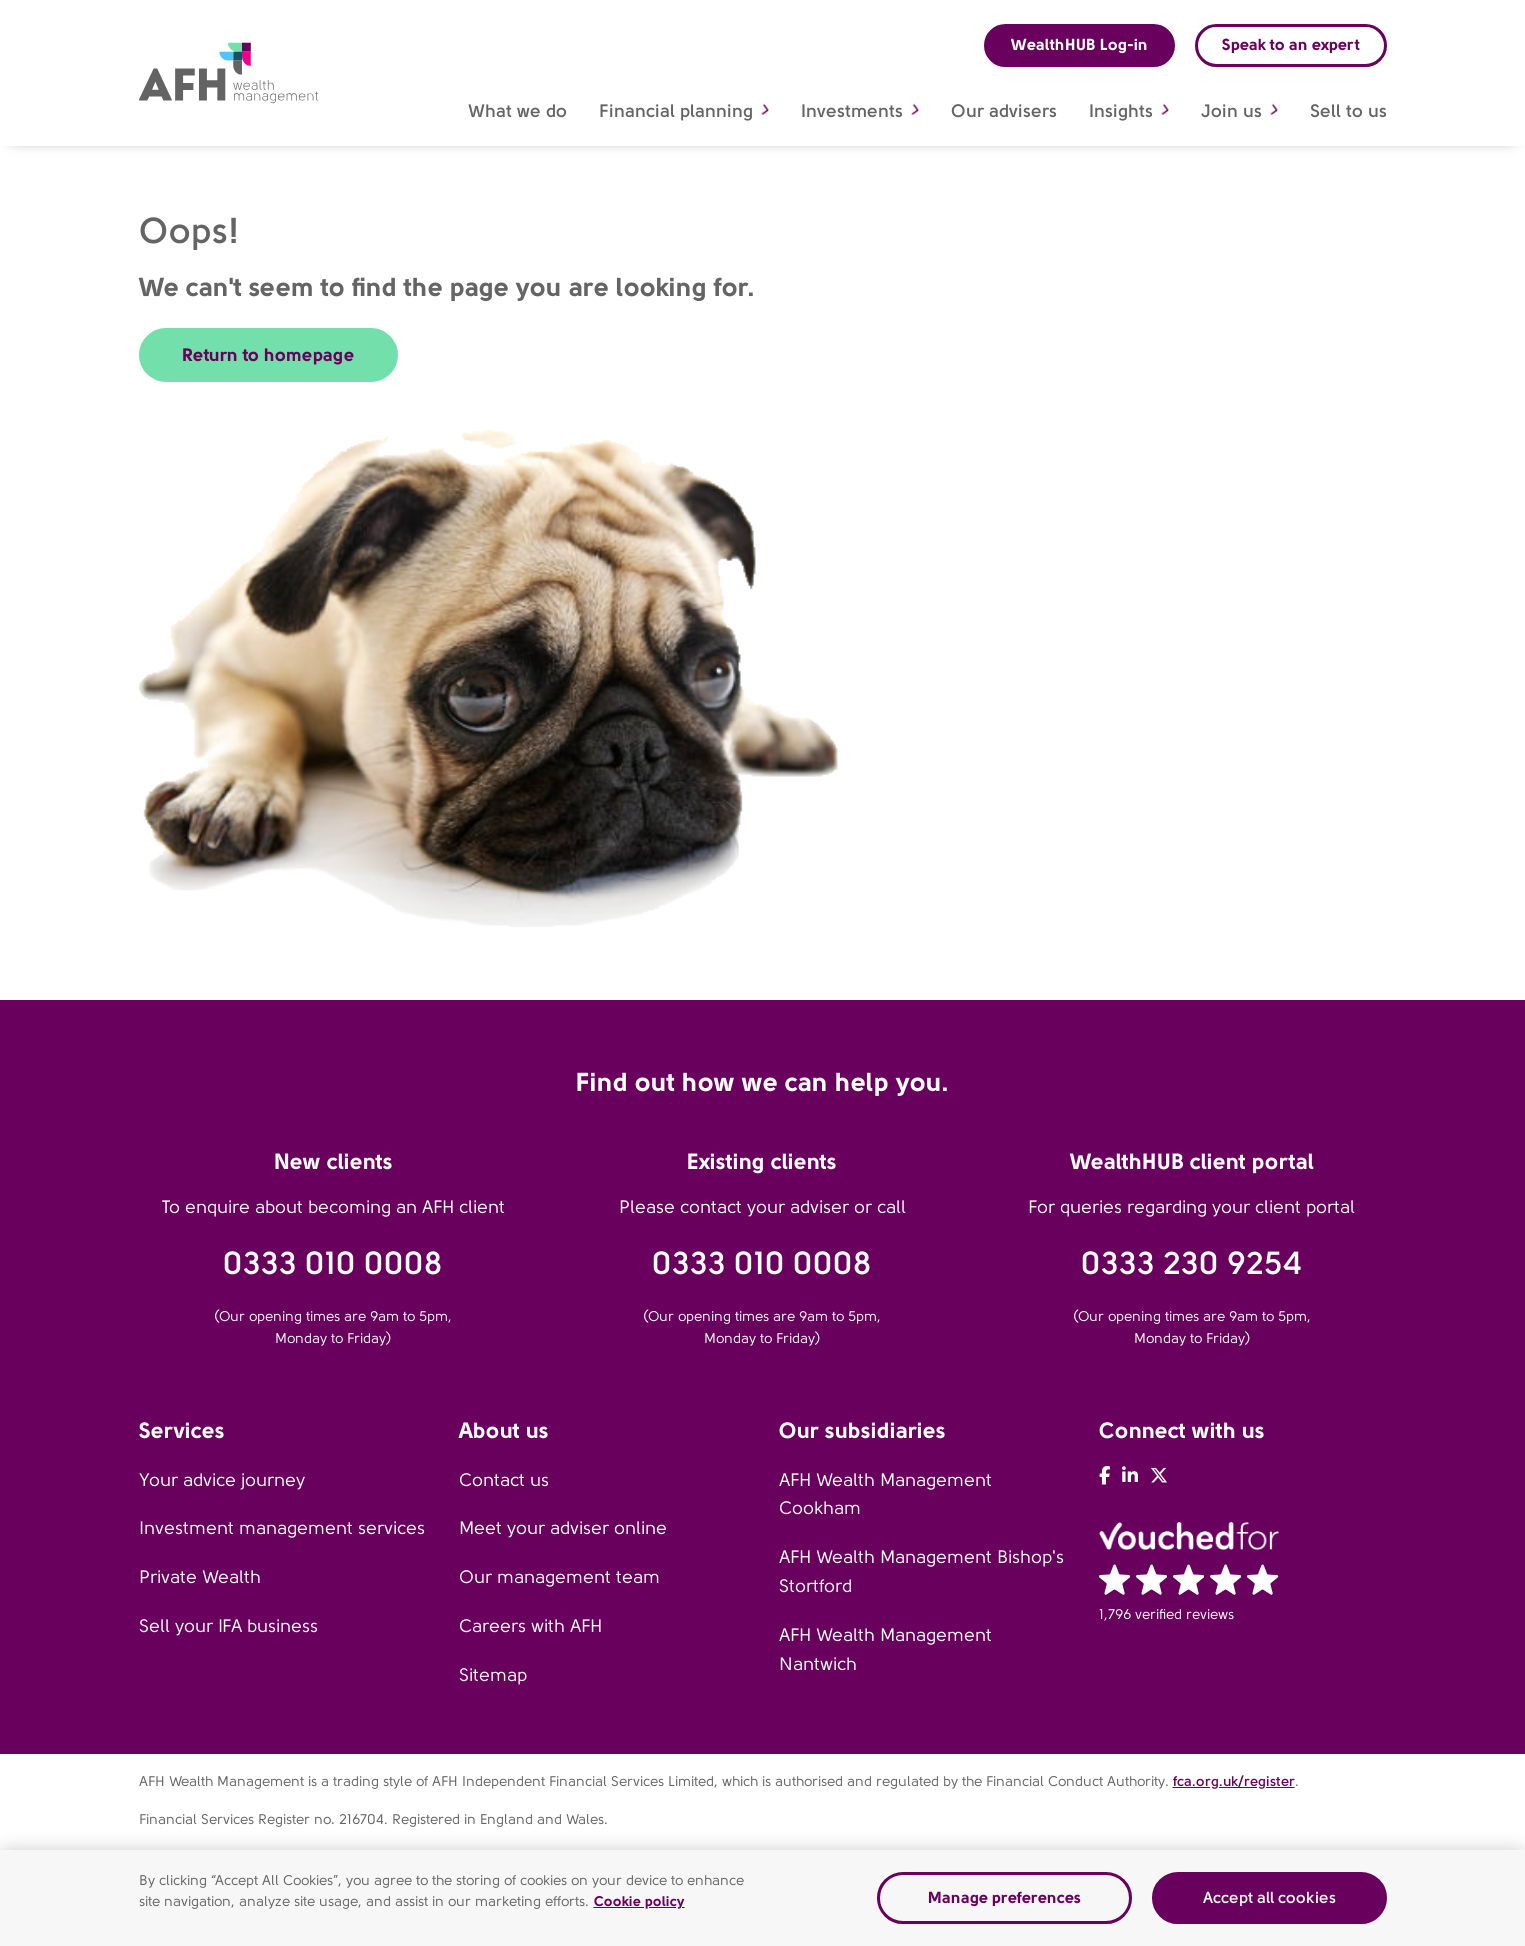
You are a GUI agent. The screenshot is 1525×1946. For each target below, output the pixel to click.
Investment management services (282, 1528)
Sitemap (493, 1675)
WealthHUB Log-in (1079, 44)
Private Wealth (200, 1577)
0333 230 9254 (1191, 1263)
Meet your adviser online (563, 1528)
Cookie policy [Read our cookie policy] (639, 1901)
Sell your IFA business (228, 1626)
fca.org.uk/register (1234, 1781)
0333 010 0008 (333, 1263)
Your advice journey (222, 1480)
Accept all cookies (1269, 1897)
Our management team (559, 1577)
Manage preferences (1004, 1897)
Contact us (504, 1480)
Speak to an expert (1291, 44)
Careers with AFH (530, 1626)
